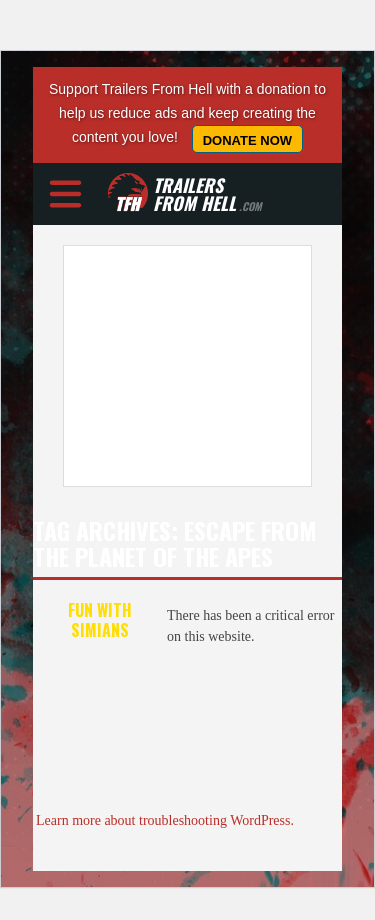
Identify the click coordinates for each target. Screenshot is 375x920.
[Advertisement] (187, 366)
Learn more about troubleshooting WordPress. (165, 820)
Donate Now (247, 140)
